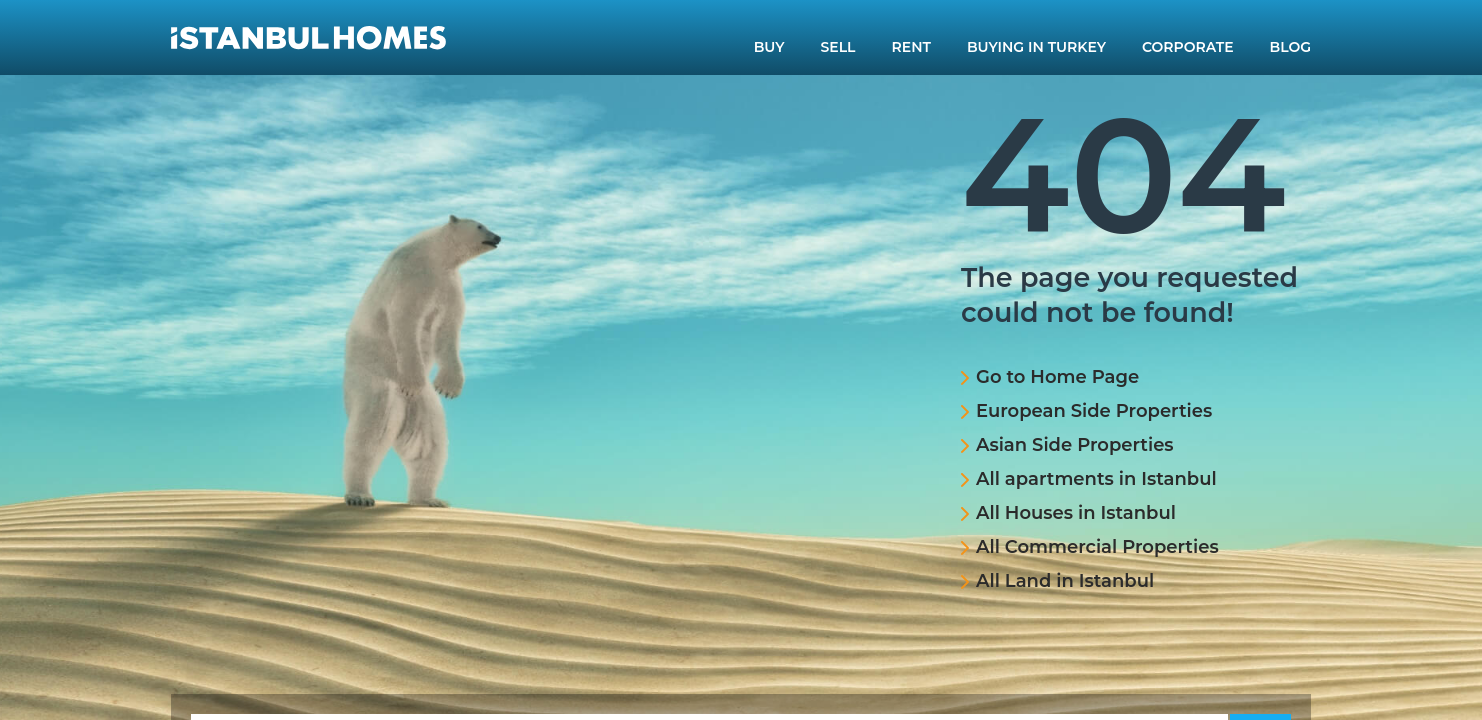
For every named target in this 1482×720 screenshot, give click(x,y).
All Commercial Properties (1097, 547)
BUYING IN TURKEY (1036, 47)
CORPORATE (1188, 47)
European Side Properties (1094, 411)
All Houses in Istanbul (1076, 513)
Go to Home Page (1057, 377)
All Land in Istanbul (1065, 581)
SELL (838, 47)
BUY (769, 47)
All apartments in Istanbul (1096, 479)
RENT (911, 47)
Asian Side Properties (1075, 445)
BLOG (1290, 47)
